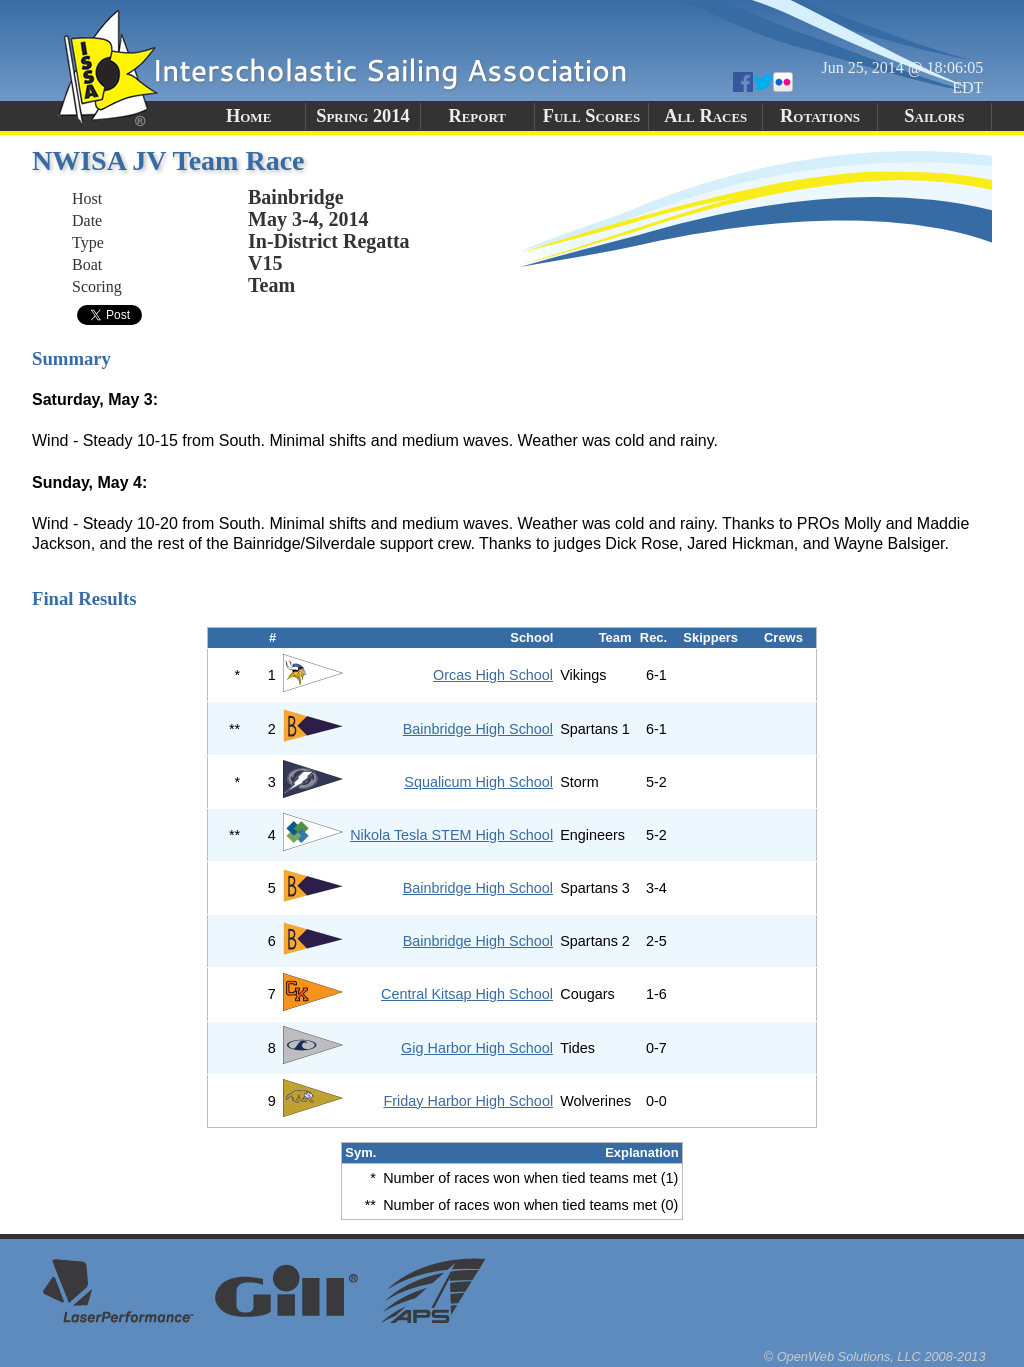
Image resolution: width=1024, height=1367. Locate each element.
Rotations (820, 116)
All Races (705, 116)
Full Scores (592, 116)
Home (248, 116)
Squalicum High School (478, 782)
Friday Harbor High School (469, 1101)
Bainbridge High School (478, 729)
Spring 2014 (363, 116)
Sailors (934, 116)
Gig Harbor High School (477, 1048)
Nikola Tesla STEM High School (451, 835)
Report (477, 116)
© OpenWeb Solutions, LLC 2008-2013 (875, 1356)
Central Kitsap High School (467, 994)
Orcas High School (493, 675)
